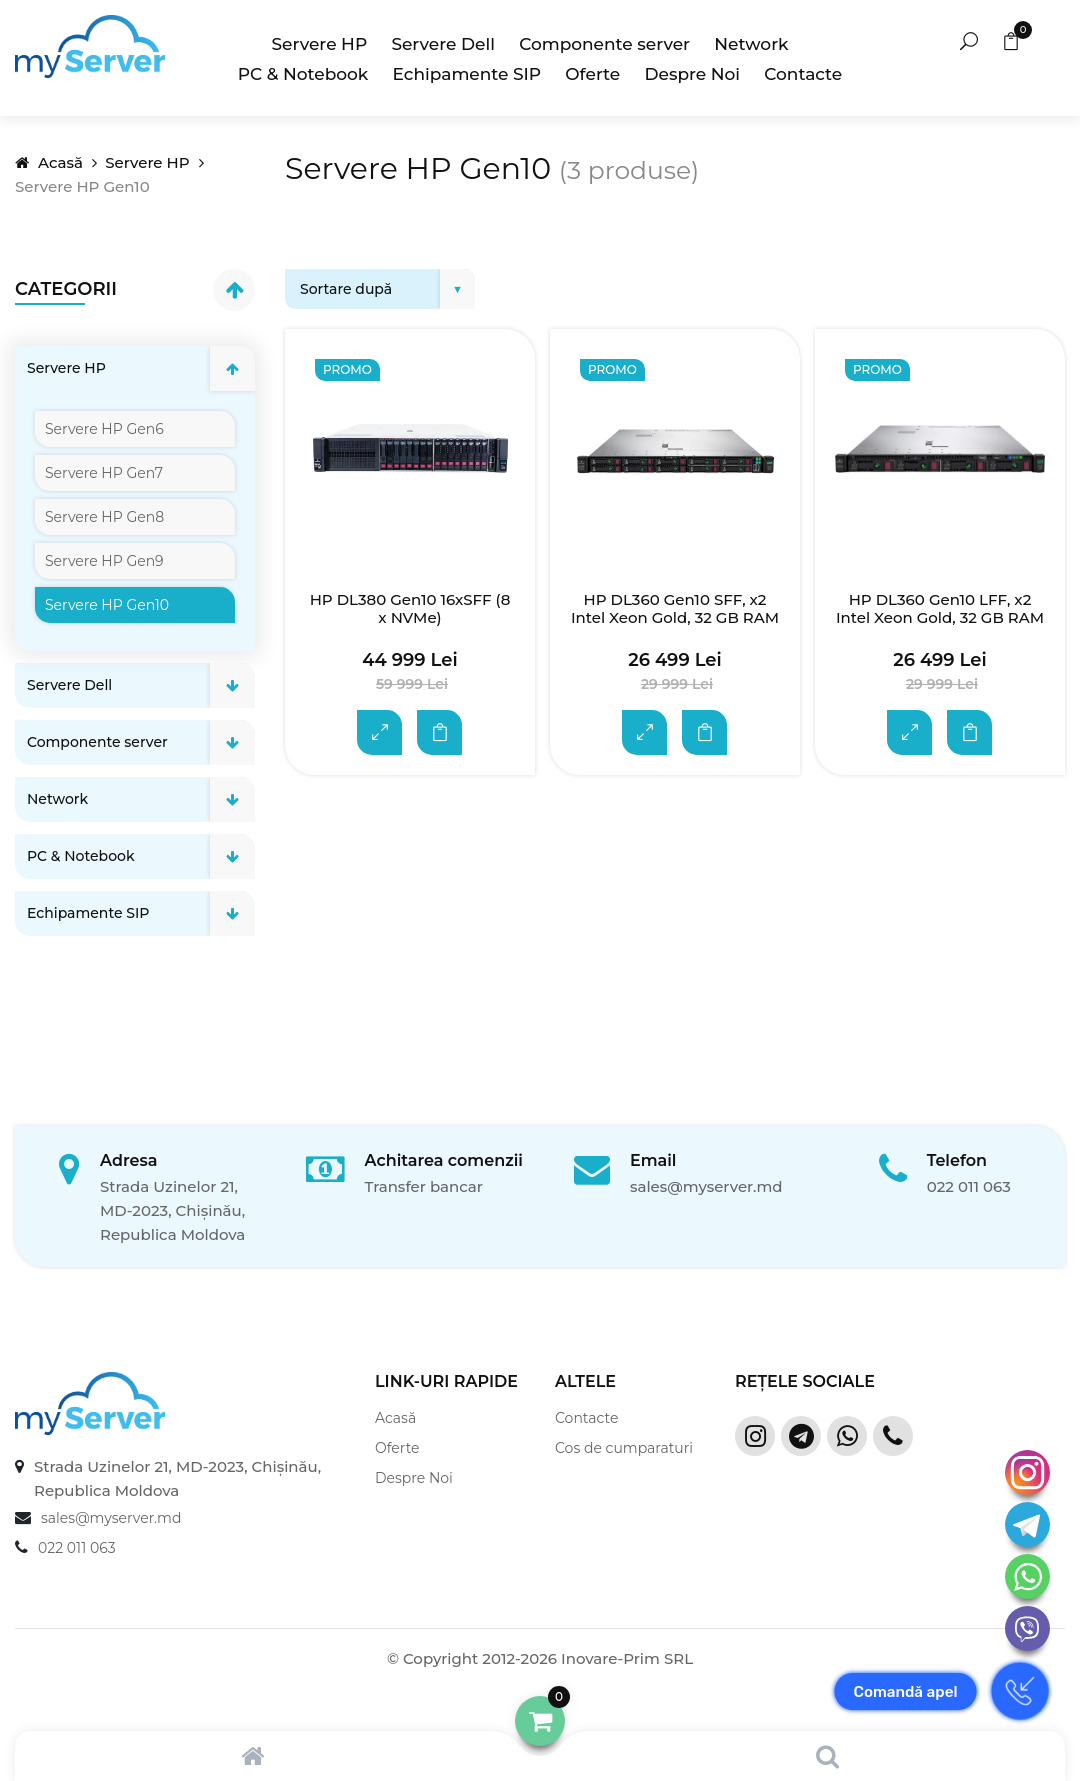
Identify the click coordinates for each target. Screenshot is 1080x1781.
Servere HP (320, 44)
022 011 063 (969, 1186)
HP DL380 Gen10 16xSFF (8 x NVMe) (410, 609)
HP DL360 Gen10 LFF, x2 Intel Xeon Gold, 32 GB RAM (940, 609)
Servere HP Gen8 (104, 517)
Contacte (803, 74)
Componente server (604, 44)
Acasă (49, 162)
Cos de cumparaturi (624, 1448)
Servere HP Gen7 (104, 473)
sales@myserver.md (706, 1186)
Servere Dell (443, 44)
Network (751, 44)
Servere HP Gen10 (107, 605)
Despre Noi (692, 74)
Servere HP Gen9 (104, 561)
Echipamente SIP (467, 74)
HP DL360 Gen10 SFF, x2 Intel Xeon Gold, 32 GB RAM (675, 609)
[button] (540, 1721)
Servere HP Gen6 (104, 429)
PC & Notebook (303, 74)
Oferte (592, 74)
